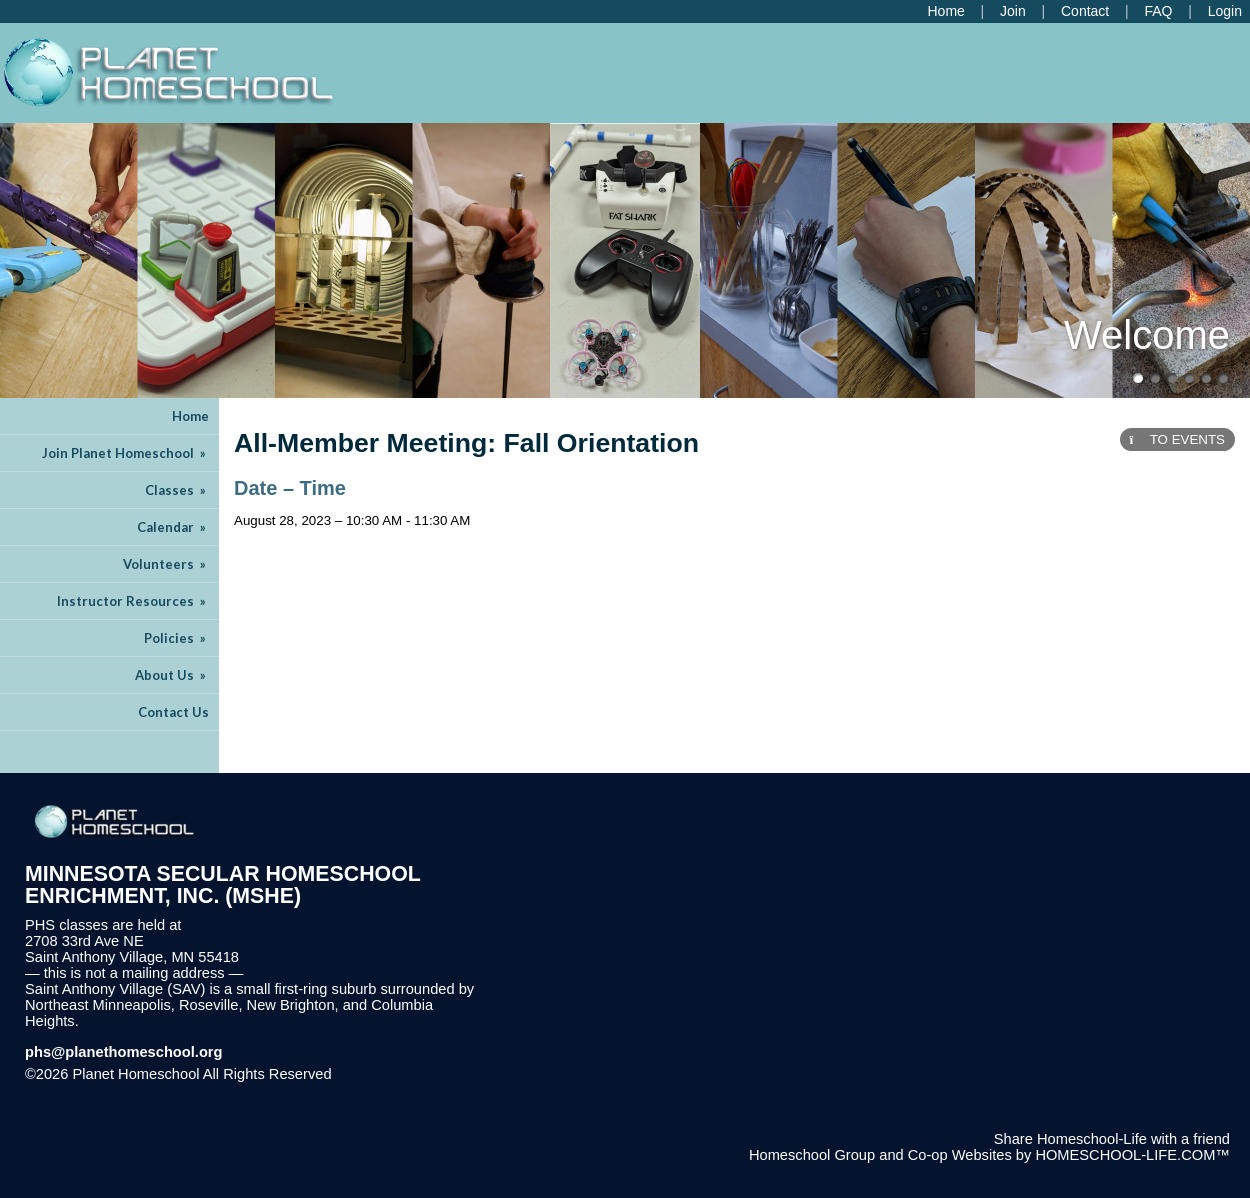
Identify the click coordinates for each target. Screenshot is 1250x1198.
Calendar (173, 527)
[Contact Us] (1085, 11)
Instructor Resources (133, 601)
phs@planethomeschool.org (124, 1052)
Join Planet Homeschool (125, 453)
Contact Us (173, 712)
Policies (176, 638)
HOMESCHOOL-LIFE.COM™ (1132, 1155)
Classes (177, 490)
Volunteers (166, 564)
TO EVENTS (1177, 439)
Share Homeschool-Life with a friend (1112, 1139)
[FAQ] (1158, 11)
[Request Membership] (1013, 11)
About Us (172, 675)
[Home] (945, 11)
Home (190, 416)
